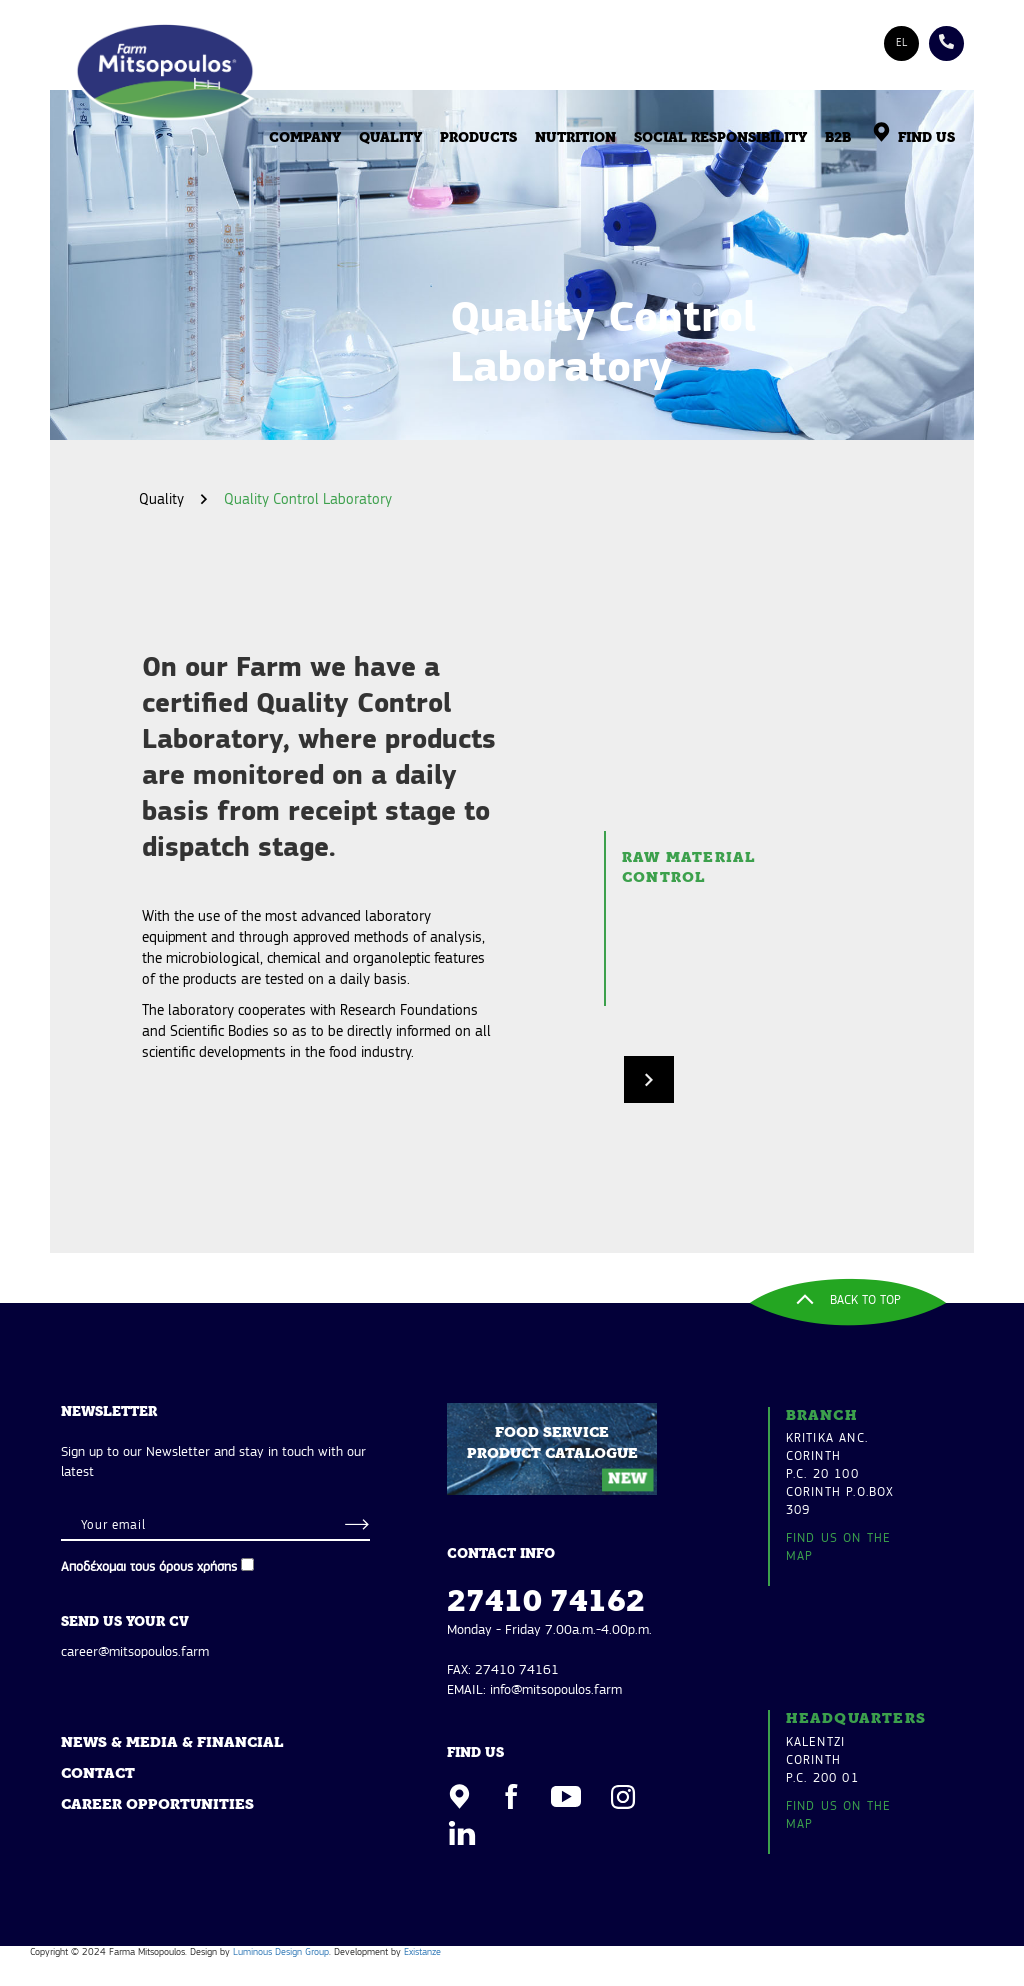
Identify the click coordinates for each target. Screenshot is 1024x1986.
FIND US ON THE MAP (839, 1547)
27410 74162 (546, 1603)
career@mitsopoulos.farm (135, 1652)
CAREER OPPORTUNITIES (157, 1805)
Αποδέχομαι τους (157, 1566)
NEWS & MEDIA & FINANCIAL (172, 1743)
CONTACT (98, 1774)
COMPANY (305, 138)
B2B (838, 138)
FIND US (912, 138)
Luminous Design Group (281, 1952)
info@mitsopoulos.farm (556, 1690)
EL (901, 43)
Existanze (422, 1952)
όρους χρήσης (198, 1567)
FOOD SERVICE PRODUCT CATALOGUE (560, 1455)
